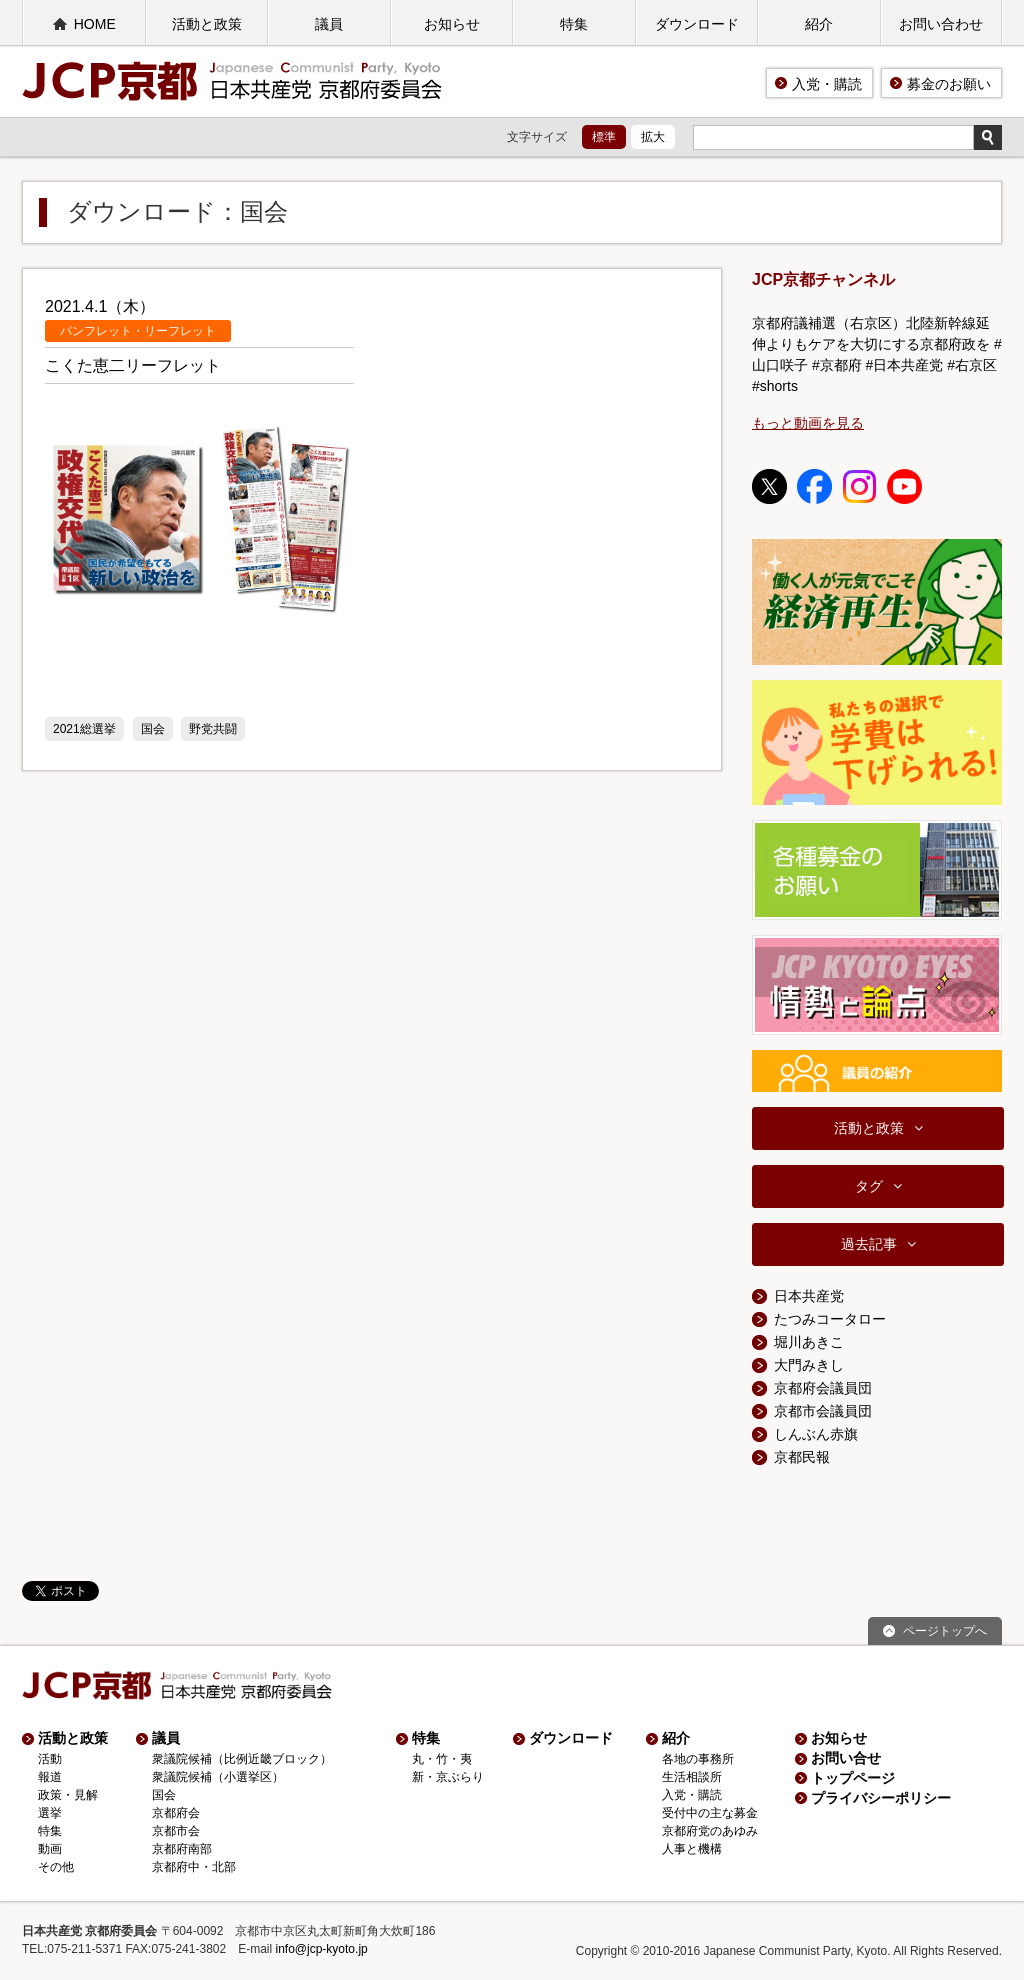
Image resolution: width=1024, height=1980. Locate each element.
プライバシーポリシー (881, 1798)
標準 (604, 137)
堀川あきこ (809, 1342)
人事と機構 (692, 1849)
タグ (869, 1186)
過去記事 (869, 1244)
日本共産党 (809, 1296)
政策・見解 (68, 1795)
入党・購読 (827, 84)
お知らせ (452, 24)
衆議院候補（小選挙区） (218, 1777)
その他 (56, 1867)
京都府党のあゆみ (710, 1831)
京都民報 (802, 1457)
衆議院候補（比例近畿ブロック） (242, 1759)
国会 (153, 729)
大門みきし (809, 1365)
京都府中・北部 (194, 1867)
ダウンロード (697, 24)
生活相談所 (692, 1777)
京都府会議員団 (823, 1388)
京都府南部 (182, 1849)
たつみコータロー (830, 1319)
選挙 (50, 1813)
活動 (50, 1759)
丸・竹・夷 (442, 1759)
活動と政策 (207, 24)
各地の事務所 (698, 1759)
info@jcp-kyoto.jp (322, 1949)
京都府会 (176, 1813)
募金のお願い (949, 84)
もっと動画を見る (808, 423)
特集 (574, 24)
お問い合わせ (941, 24)
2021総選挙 (84, 729)
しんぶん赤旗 (816, 1434)
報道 (50, 1777)
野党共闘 (213, 729)
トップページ (853, 1778)
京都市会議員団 (823, 1411)
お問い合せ (846, 1758)
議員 (329, 24)
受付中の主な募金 (710, 1813)
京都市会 (176, 1831)
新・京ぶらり (448, 1777)
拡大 (653, 137)
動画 (50, 1849)
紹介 (819, 24)
